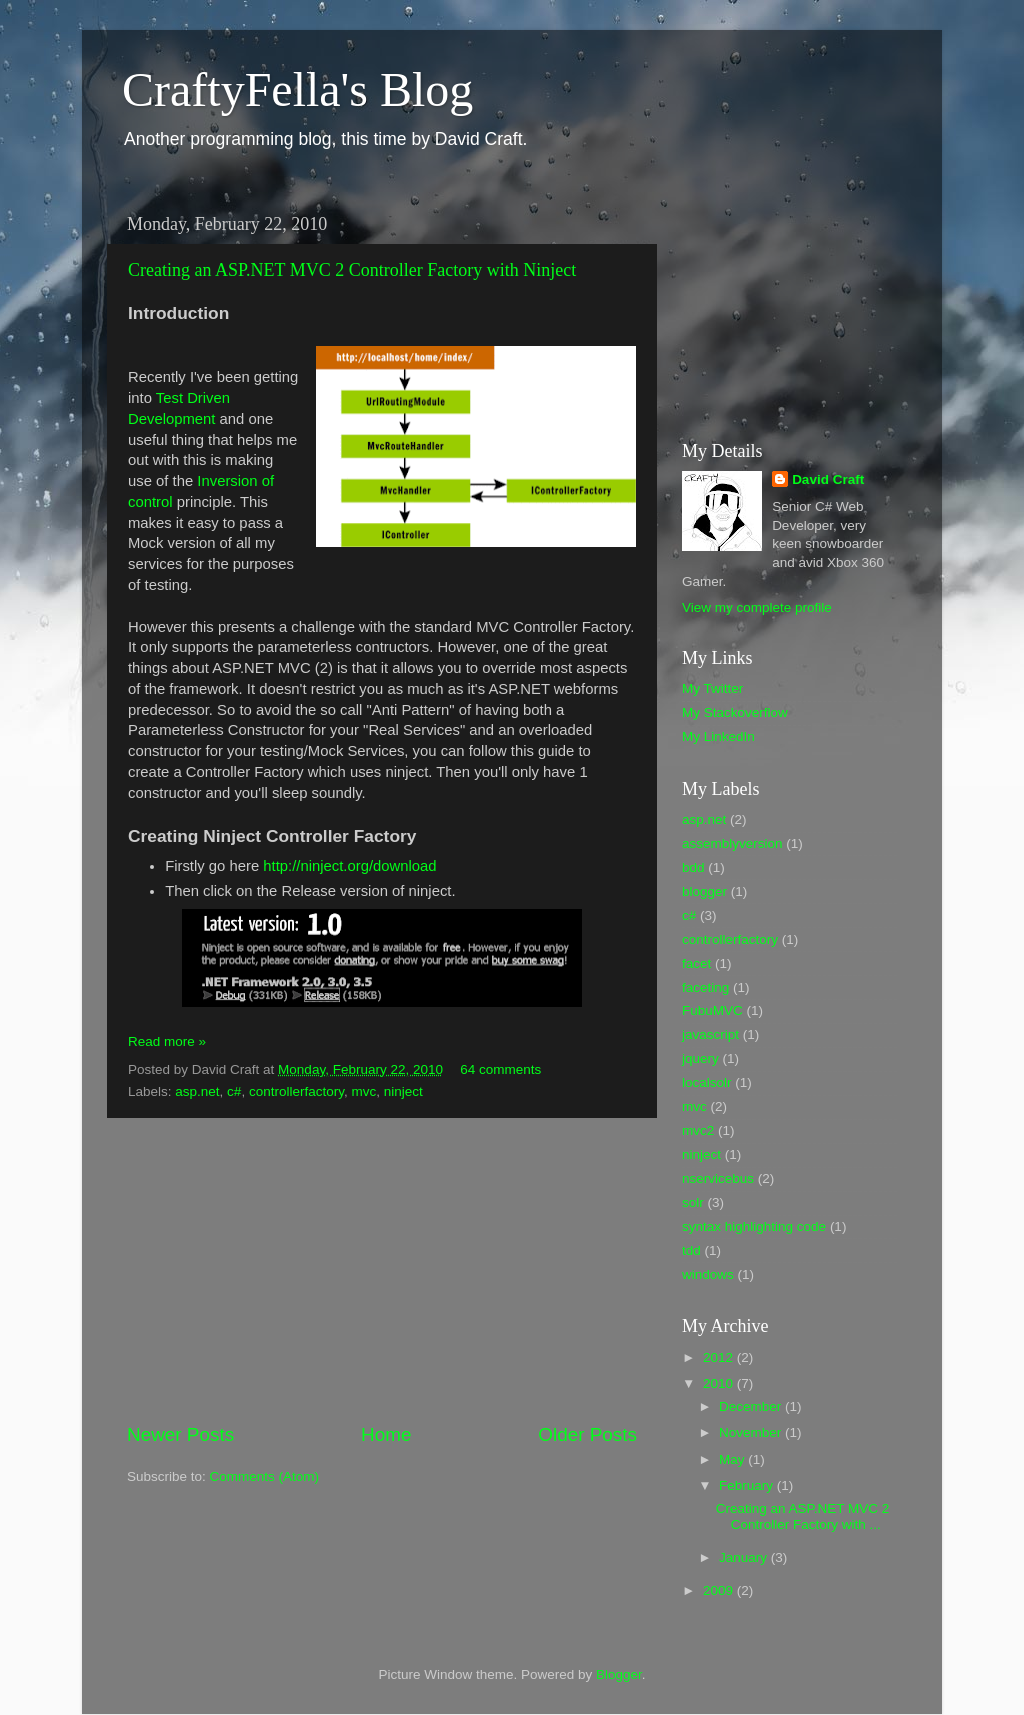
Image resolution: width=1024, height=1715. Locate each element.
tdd (691, 1250)
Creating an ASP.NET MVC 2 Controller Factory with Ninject (352, 270)
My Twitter (712, 688)
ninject (403, 1091)
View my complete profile (757, 607)
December (752, 1406)
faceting (705, 987)
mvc (363, 1091)
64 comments (500, 1069)
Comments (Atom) (265, 1476)
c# (234, 1091)
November (752, 1432)
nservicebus (718, 1178)
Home (386, 1434)
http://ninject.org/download (349, 866)
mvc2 (698, 1130)
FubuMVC (712, 1010)
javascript (710, 1034)
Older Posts (587, 1434)
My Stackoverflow (735, 712)
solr (693, 1202)
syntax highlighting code (754, 1226)
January (745, 1557)
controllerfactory (296, 1091)
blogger (704, 891)
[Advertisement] (382, 1270)
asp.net (197, 1091)
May (733, 1459)
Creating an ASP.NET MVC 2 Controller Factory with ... (803, 1516)
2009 (720, 1590)
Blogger (619, 1674)
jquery (700, 1058)
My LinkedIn (718, 736)
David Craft (828, 479)
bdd (693, 867)
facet (696, 963)
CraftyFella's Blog (297, 89)
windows (708, 1274)
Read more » (167, 1041)
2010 (720, 1383)
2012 (720, 1357)
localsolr (707, 1082)
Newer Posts (180, 1434)
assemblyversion (732, 843)
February (748, 1485)
